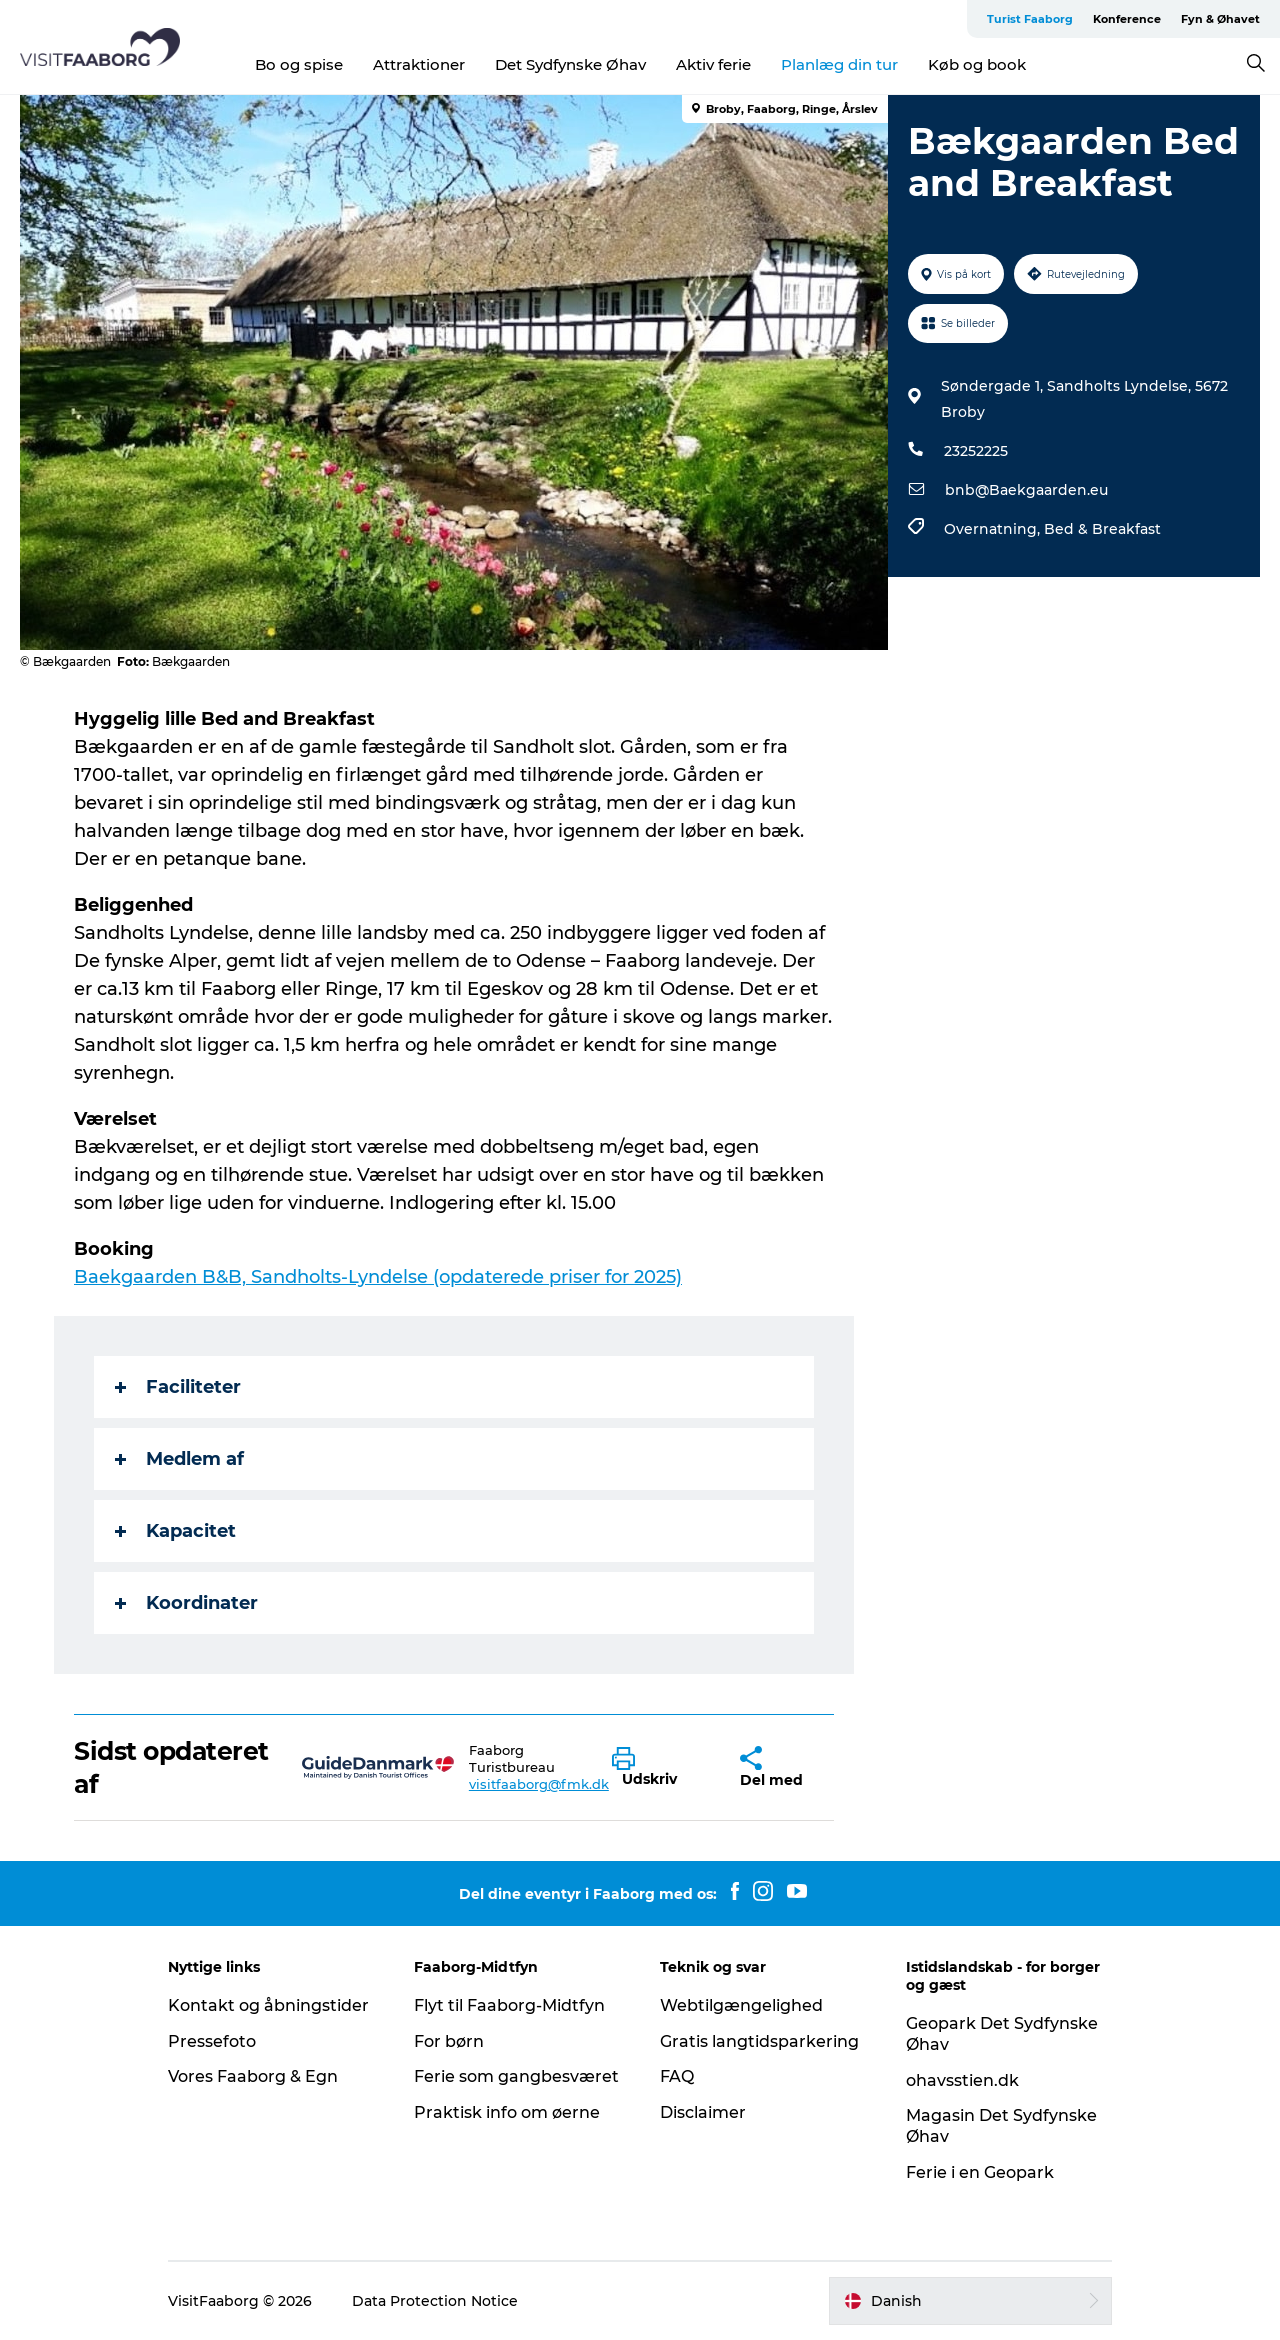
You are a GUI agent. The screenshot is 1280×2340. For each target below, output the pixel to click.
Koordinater (186, 1603)
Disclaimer (703, 2112)
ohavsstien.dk (962, 2080)
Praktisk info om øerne (507, 2112)
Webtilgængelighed (741, 2005)
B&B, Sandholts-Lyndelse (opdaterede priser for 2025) (439, 1277)
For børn (449, 2041)
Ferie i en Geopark (980, 2172)
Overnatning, (994, 529)
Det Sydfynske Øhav (570, 64)
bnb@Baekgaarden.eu (1026, 490)
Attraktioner (419, 64)
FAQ (677, 2076)
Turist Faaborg (1030, 19)
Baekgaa (114, 1277)
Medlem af (179, 1459)
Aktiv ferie (713, 64)
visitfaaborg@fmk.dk (539, 1784)
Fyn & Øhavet (1220, 19)
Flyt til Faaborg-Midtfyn (509, 2005)
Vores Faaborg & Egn (253, 2076)
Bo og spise (299, 64)
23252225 (976, 451)
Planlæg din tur (839, 64)
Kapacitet (175, 1531)
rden (176, 1277)
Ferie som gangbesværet (516, 2076)
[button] (660, 1768)
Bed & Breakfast (1102, 529)
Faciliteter (178, 1387)
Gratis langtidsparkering (759, 2041)
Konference (1127, 19)
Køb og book (977, 64)
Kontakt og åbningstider (268, 2005)
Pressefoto (212, 2041)
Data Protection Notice (435, 2301)
